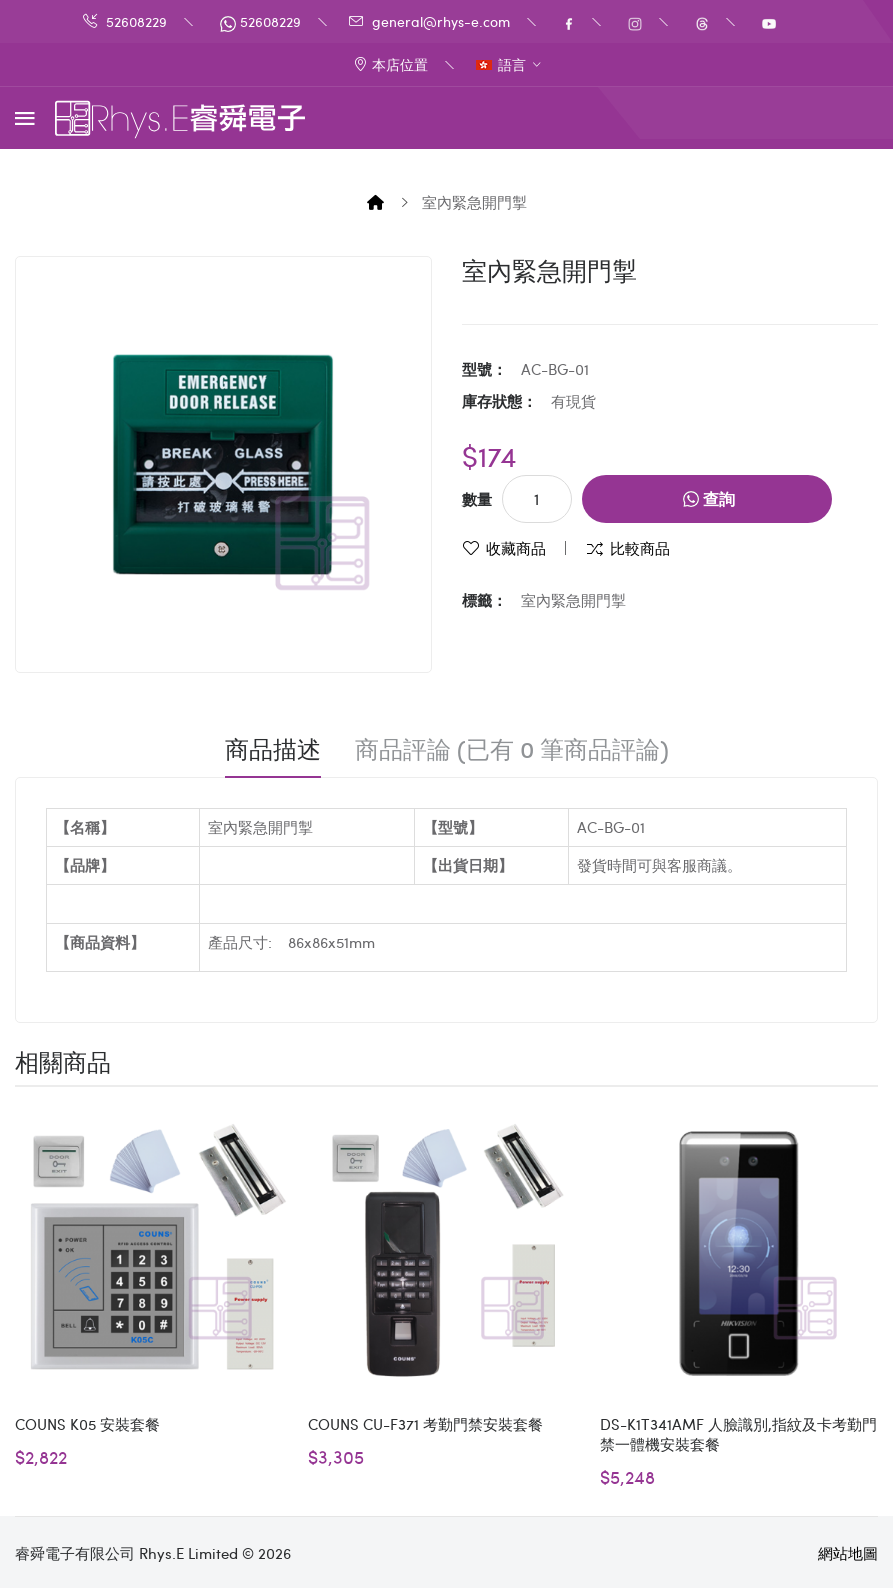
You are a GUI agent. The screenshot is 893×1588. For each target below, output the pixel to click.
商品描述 (273, 749)
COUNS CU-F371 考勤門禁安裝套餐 (425, 1424)
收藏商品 (516, 548)
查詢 (709, 498)
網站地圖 (848, 1553)
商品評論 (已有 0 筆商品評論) (512, 749)
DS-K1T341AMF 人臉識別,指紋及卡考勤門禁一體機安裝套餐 (738, 1434)
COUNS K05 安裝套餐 (87, 1424)
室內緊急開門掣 (474, 202)
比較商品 (640, 548)
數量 (477, 499)
